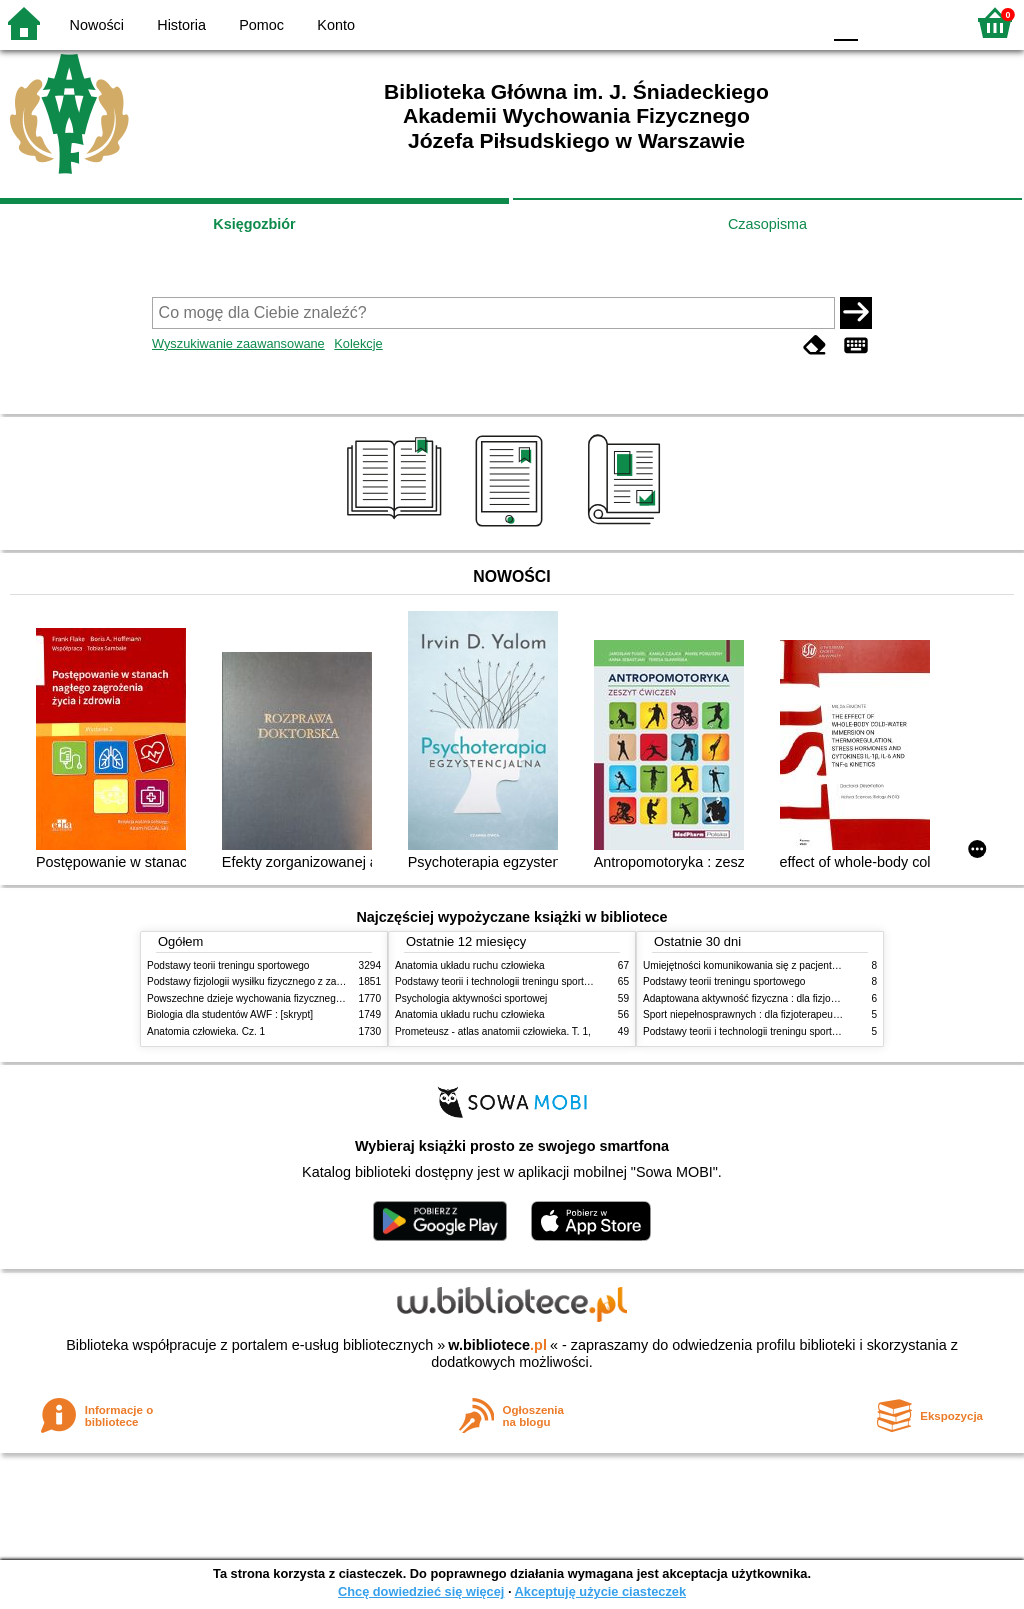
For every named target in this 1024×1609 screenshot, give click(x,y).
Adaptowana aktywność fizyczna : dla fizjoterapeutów (762, 998)
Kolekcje (358, 343)
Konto (336, 25)
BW (719, 22)
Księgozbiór (254, 224)
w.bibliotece (497, 1345)
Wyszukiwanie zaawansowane (238, 343)
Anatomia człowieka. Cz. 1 (206, 1031)
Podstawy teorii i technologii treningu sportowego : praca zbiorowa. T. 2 (553, 981)
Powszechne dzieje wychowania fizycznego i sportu (262, 998)
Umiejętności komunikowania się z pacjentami (745, 965)
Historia (181, 25)
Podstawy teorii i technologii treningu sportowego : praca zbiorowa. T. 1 (801, 1031)
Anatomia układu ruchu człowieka (470, 965)
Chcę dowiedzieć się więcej (421, 1591)
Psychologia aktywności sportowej (471, 998)
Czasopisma (767, 224)
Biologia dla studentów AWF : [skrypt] (230, 1014)
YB (758, 22)
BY (799, 22)
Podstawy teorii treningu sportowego (228, 965)
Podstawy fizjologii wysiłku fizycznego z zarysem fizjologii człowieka (298, 981)
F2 (926, 22)
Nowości (97, 25)
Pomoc (261, 25)
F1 (880, 22)
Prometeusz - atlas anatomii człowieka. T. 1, (493, 1031)
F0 (845, 22)
